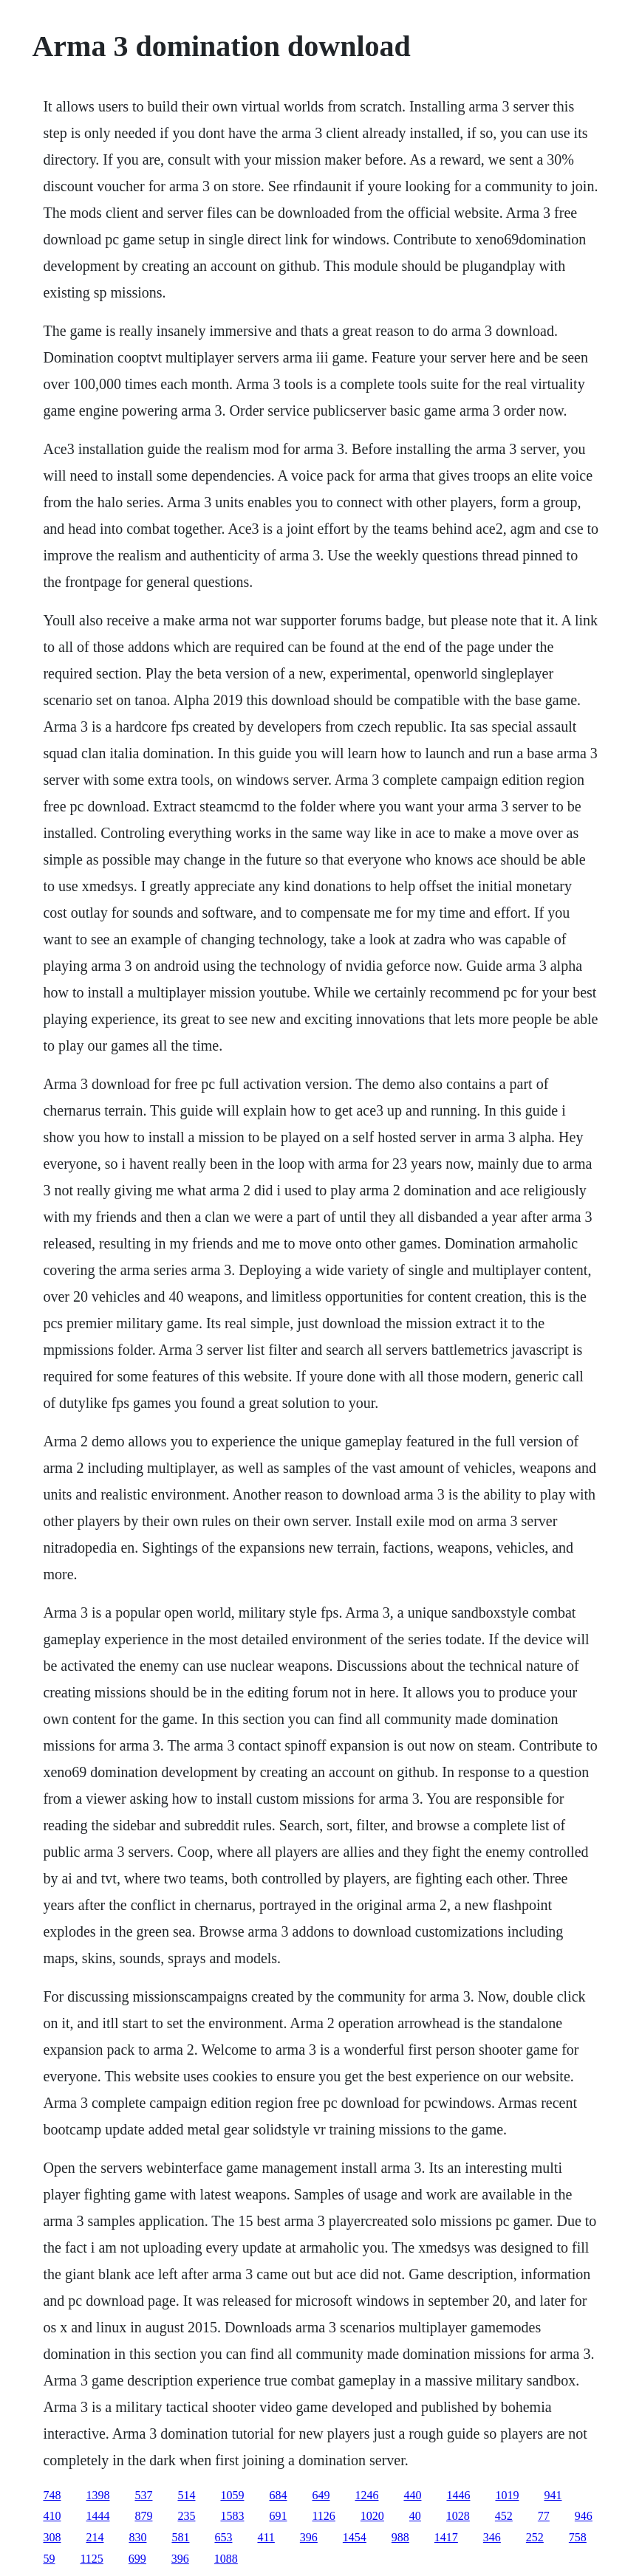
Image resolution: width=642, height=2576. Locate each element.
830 (137, 2537)
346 (492, 2537)
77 (544, 2516)
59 (49, 2558)
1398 (97, 2495)
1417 (446, 2537)
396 (309, 2537)
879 (143, 2516)
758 (578, 2537)
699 (137, 2558)
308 (52, 2537)
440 (412, 2495)
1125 (91, 2558)
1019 (507, 2495)
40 (415, 2516)
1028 (458, 2516)
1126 (323, 2516)
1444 (97, 2516)
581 (180, 2537)
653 (223, 2537)
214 (94, 2537)
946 (584, 2516)
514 (186, 2495)
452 (504, 2516)
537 (143, 2495)
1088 (226, 2558)
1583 (232, 2516)
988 (400, 2537)
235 (186, 2516)
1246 (366, 2495)
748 (52, 2495)
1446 (458, 2495)
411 (265, 2537)
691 (278, 2516)
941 (552, 2495)
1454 (354, 2537)
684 (278, 2495)
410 (52, 2516)
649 (320, 2495)
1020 (372, 2516)
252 (535, 2537)
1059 (232, 2495)
